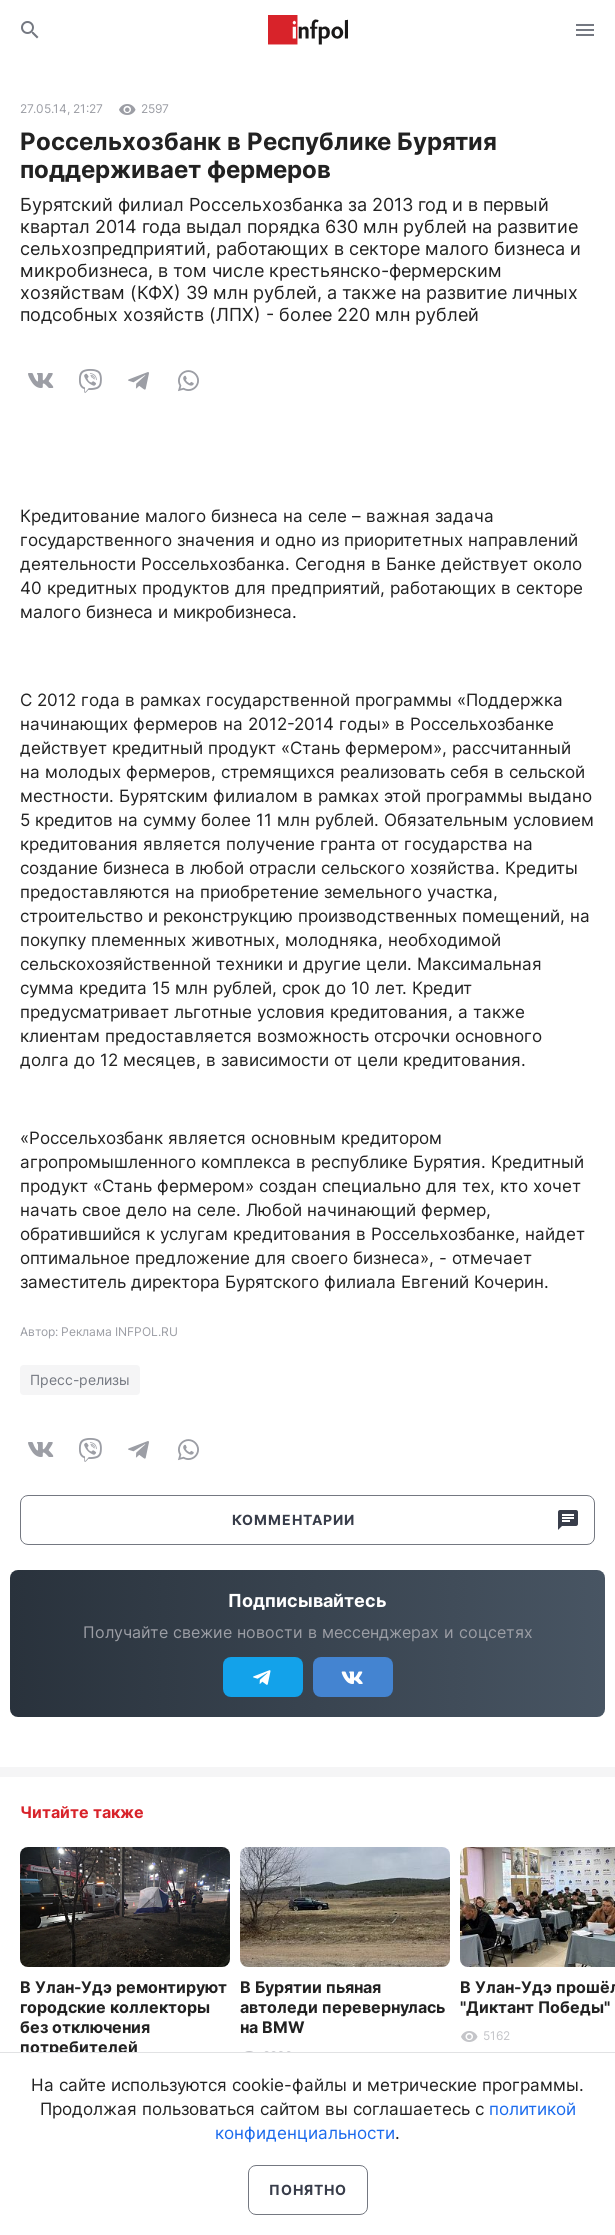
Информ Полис (308, 30)
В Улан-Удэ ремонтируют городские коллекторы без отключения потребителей (123, 2017)
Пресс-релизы (80, 1379)
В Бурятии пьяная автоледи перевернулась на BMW (342, 2007)
